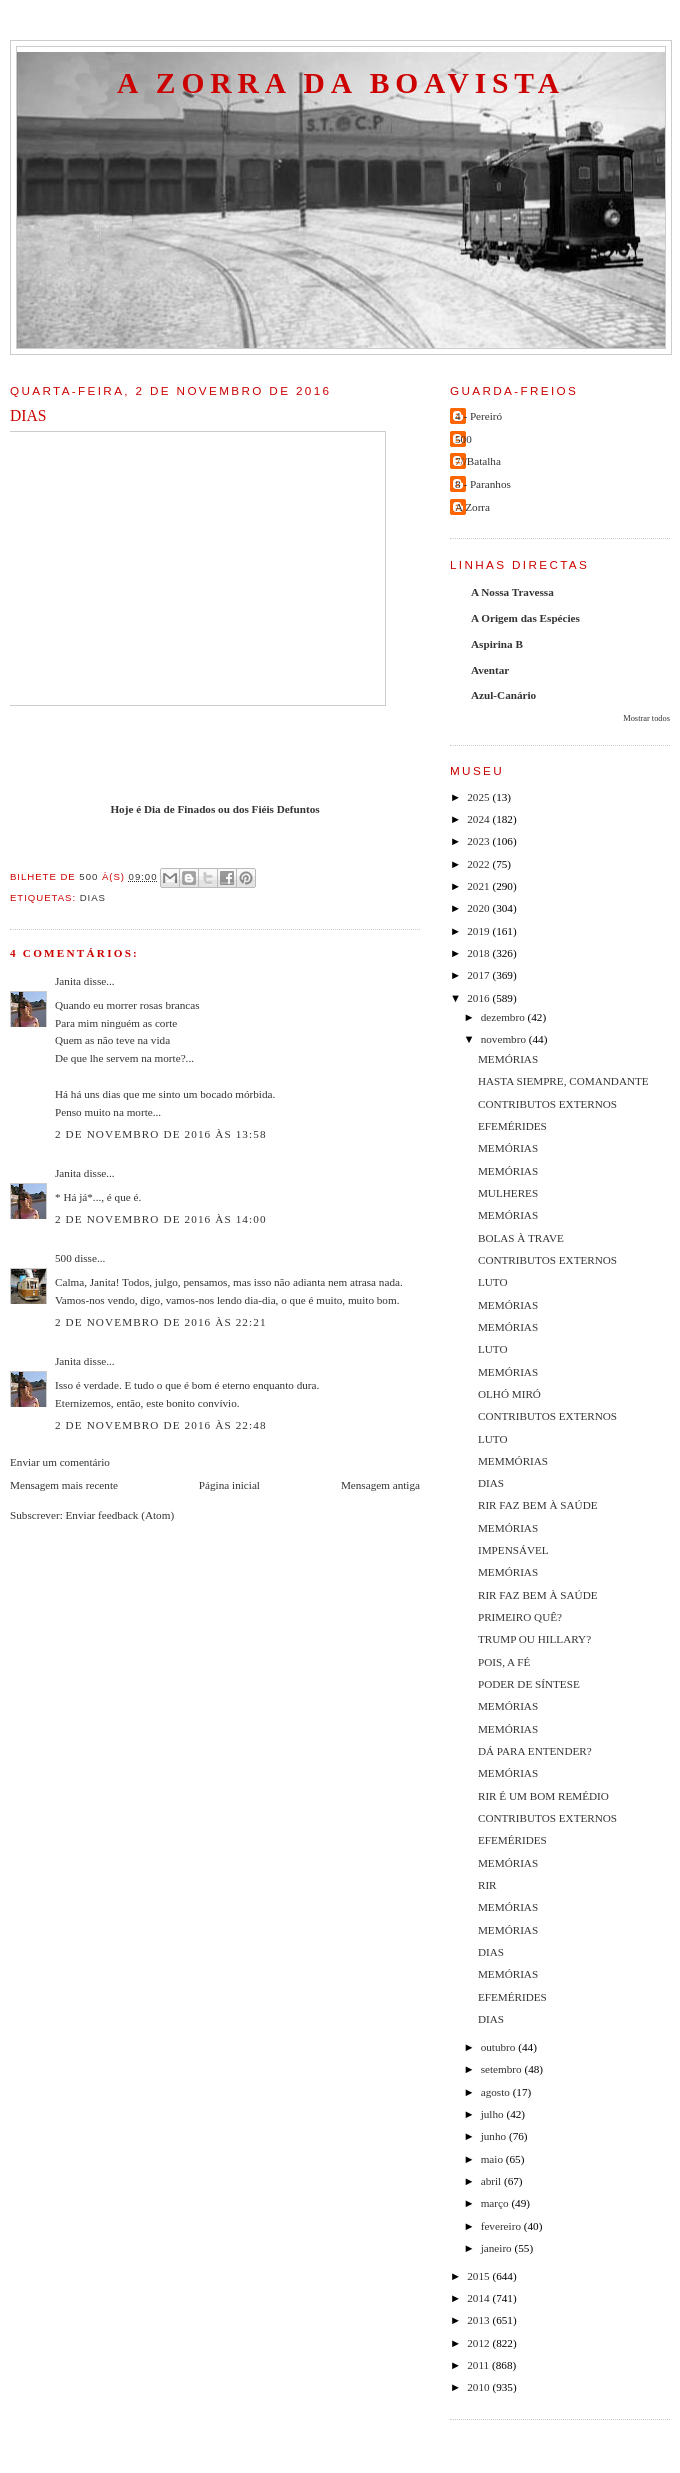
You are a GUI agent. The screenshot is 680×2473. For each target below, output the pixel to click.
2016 (479, 998)
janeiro (498, 2248)
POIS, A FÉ (504, 1662)
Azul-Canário (503, 695)
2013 (479, 2320)
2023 (479, 841)
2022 (479, 864)
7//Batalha (478, 461)
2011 (479, 2365)
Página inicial (229, 1485)
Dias (93, 897)
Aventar (490, 670)
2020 (479, 908)
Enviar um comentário (60, 1462)
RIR (487, 1885)
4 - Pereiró (478, 416)
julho (494, 2114)
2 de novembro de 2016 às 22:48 (161, 1425)
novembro (505, 1039)
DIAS (491, 1483)
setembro (503, 2069)
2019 (479, 931)
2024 (479, 819)
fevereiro (502, 2226)
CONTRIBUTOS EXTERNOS (547, 1104)
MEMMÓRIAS (513, 1461)
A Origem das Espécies (525, 618)
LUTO (493, 1282)
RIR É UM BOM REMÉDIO (543, 1796)
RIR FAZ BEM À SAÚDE (538, 1505)
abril (492, 2181)
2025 (479, 797)
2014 (479, 2298)
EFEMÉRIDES (512, 1126)
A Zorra (472, 507)
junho (495, 2136)
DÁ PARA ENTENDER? (535, 1751)
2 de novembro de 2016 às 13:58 (161, 1134)
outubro (500, 2047)
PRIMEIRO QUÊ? (520, 1617)
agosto (497, 2092)
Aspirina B (497, 644)
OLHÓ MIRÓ (509, 1394)
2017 (479, 975)
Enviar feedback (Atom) (120, 1515)
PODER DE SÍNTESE (529, 1684)
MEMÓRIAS (508, 1059)
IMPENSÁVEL (513, 1550)
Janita (68, 981)
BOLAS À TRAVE (521, 1238)
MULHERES (508, 1193)
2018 (479, 953)
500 (63, 1258)
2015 (479, 2276)
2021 (479, 886)
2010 (479, 2387)
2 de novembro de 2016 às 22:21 (161, 1322)
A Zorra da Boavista (341, 83)
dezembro (504, 1017)
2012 (479, 2343)
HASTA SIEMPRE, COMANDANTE (563, 1081)
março (496, 2203)
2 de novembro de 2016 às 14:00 (161, 1219)
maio (493, 2159)
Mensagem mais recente (64, 1485)
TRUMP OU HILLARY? (534, 1639)
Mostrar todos (646, 718)
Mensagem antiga (380, 1485)
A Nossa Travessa (512, 592)
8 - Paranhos (483, 484)
